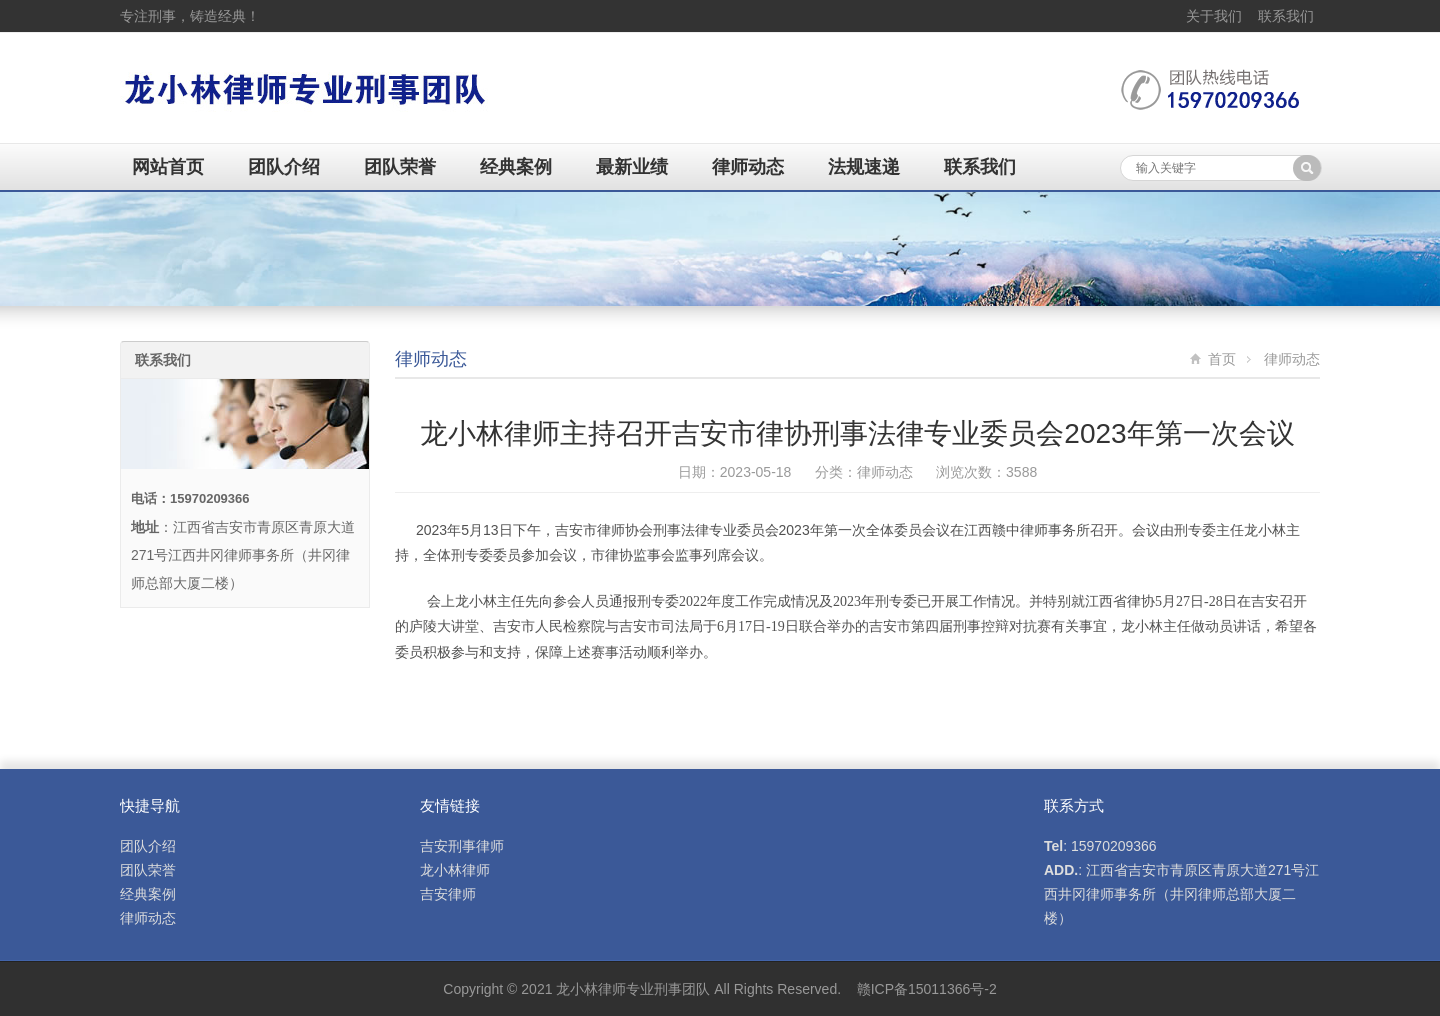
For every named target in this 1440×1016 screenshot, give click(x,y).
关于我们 (1214, 16)
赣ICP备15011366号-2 (927, 989)
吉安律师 (448, 894)
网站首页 (168, 167)
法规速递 (864, 167)
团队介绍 (284, 167)
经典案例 (516, 167)
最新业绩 (632, 167)
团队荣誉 (400, 167)
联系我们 (1286, 16)
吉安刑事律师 (462, 846)
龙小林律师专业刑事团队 (633, 989)
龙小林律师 (455, 870)
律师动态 (748, 167)
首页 (1222, 359)
